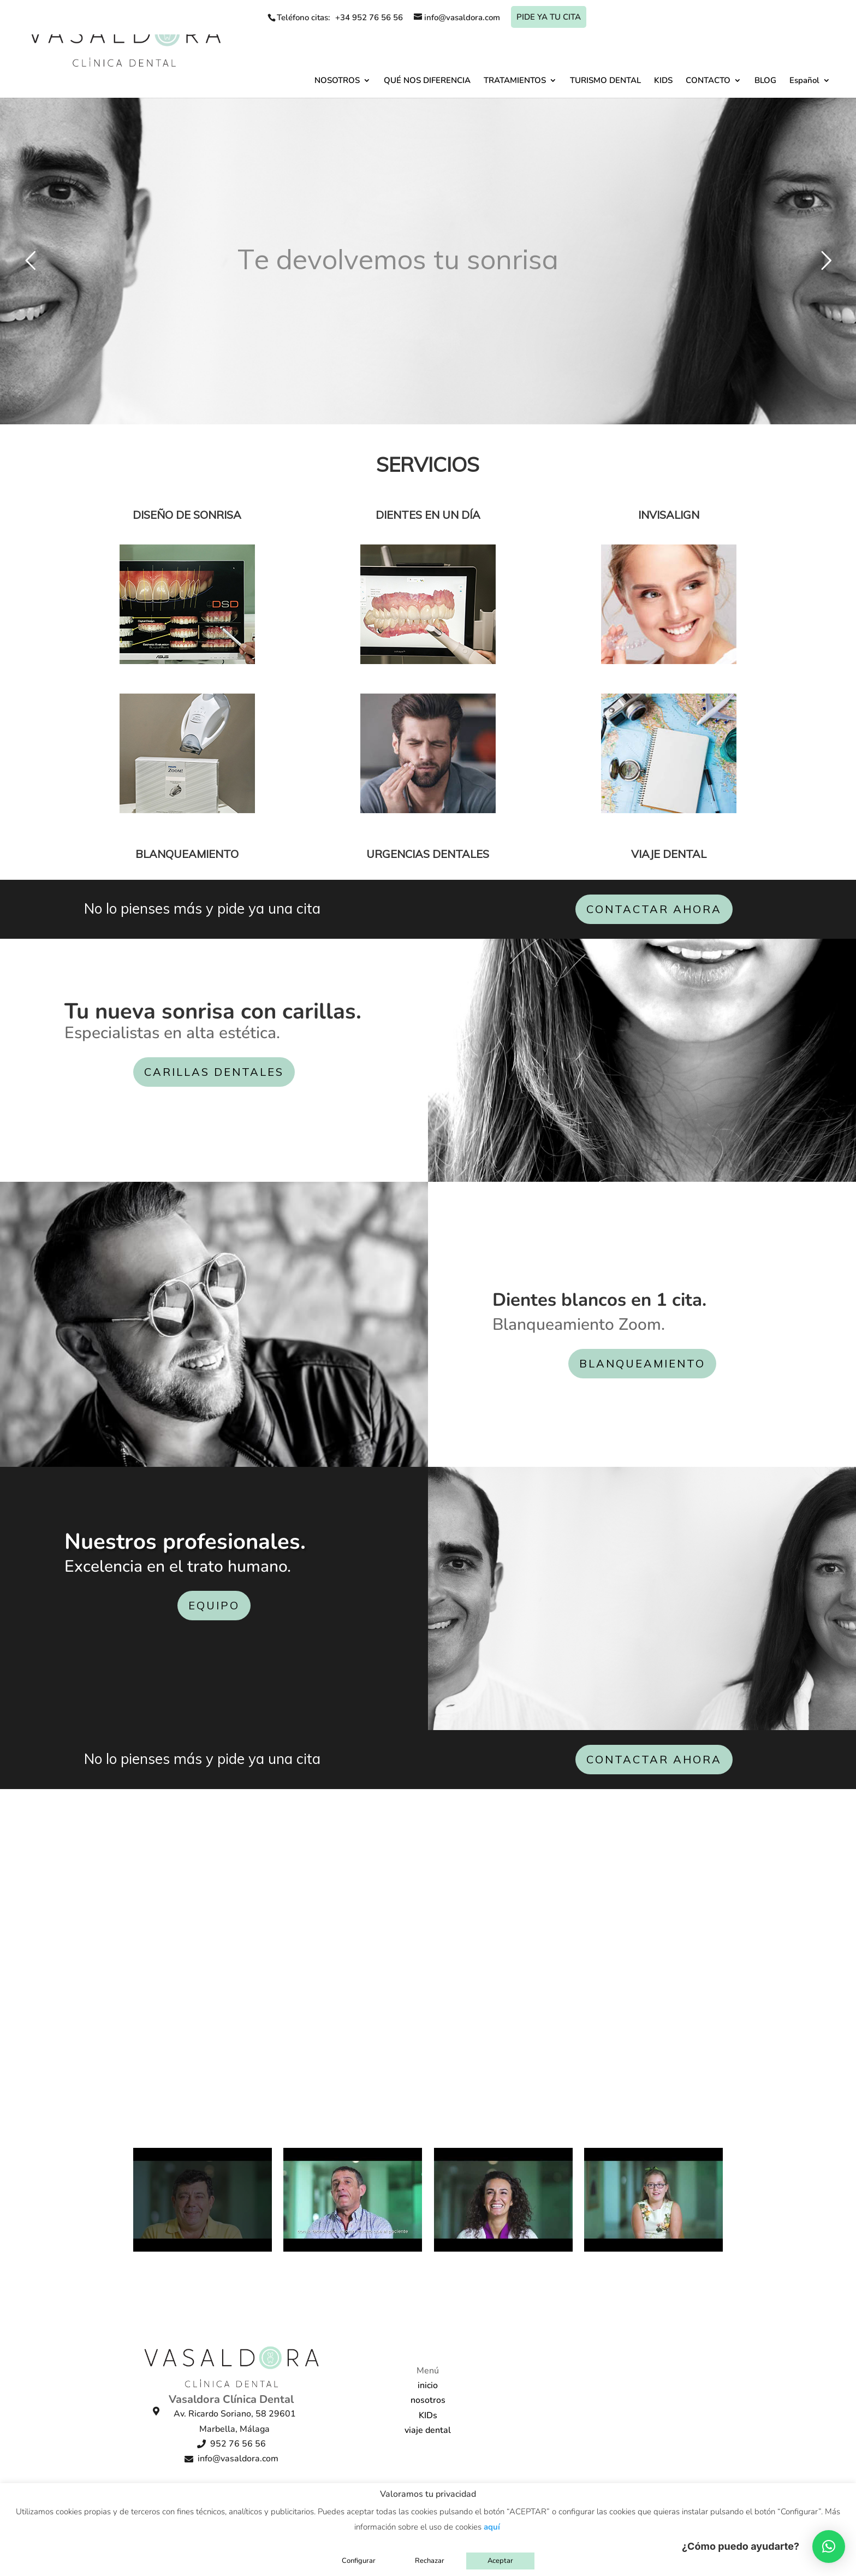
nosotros (428, 2400)
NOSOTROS (337, 80)
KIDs (428, 2415)
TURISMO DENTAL (605, 80)
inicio (428, 2385)
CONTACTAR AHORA (654, 909)
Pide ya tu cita (548, 16)
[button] (828, 2546)
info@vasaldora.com (238, 2459)
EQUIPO (214, 1605)
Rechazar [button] (429, 2561)
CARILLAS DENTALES (214, 1072)
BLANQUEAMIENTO (642, 1363)
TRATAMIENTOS (515, 80)
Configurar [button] (359, 2561)
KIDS (663, 80)
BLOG (765, 80)
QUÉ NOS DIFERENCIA (427, 80)
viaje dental (428, 2430)
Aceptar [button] (500, 2561)
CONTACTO (708, 80)
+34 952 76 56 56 (369, 17)
